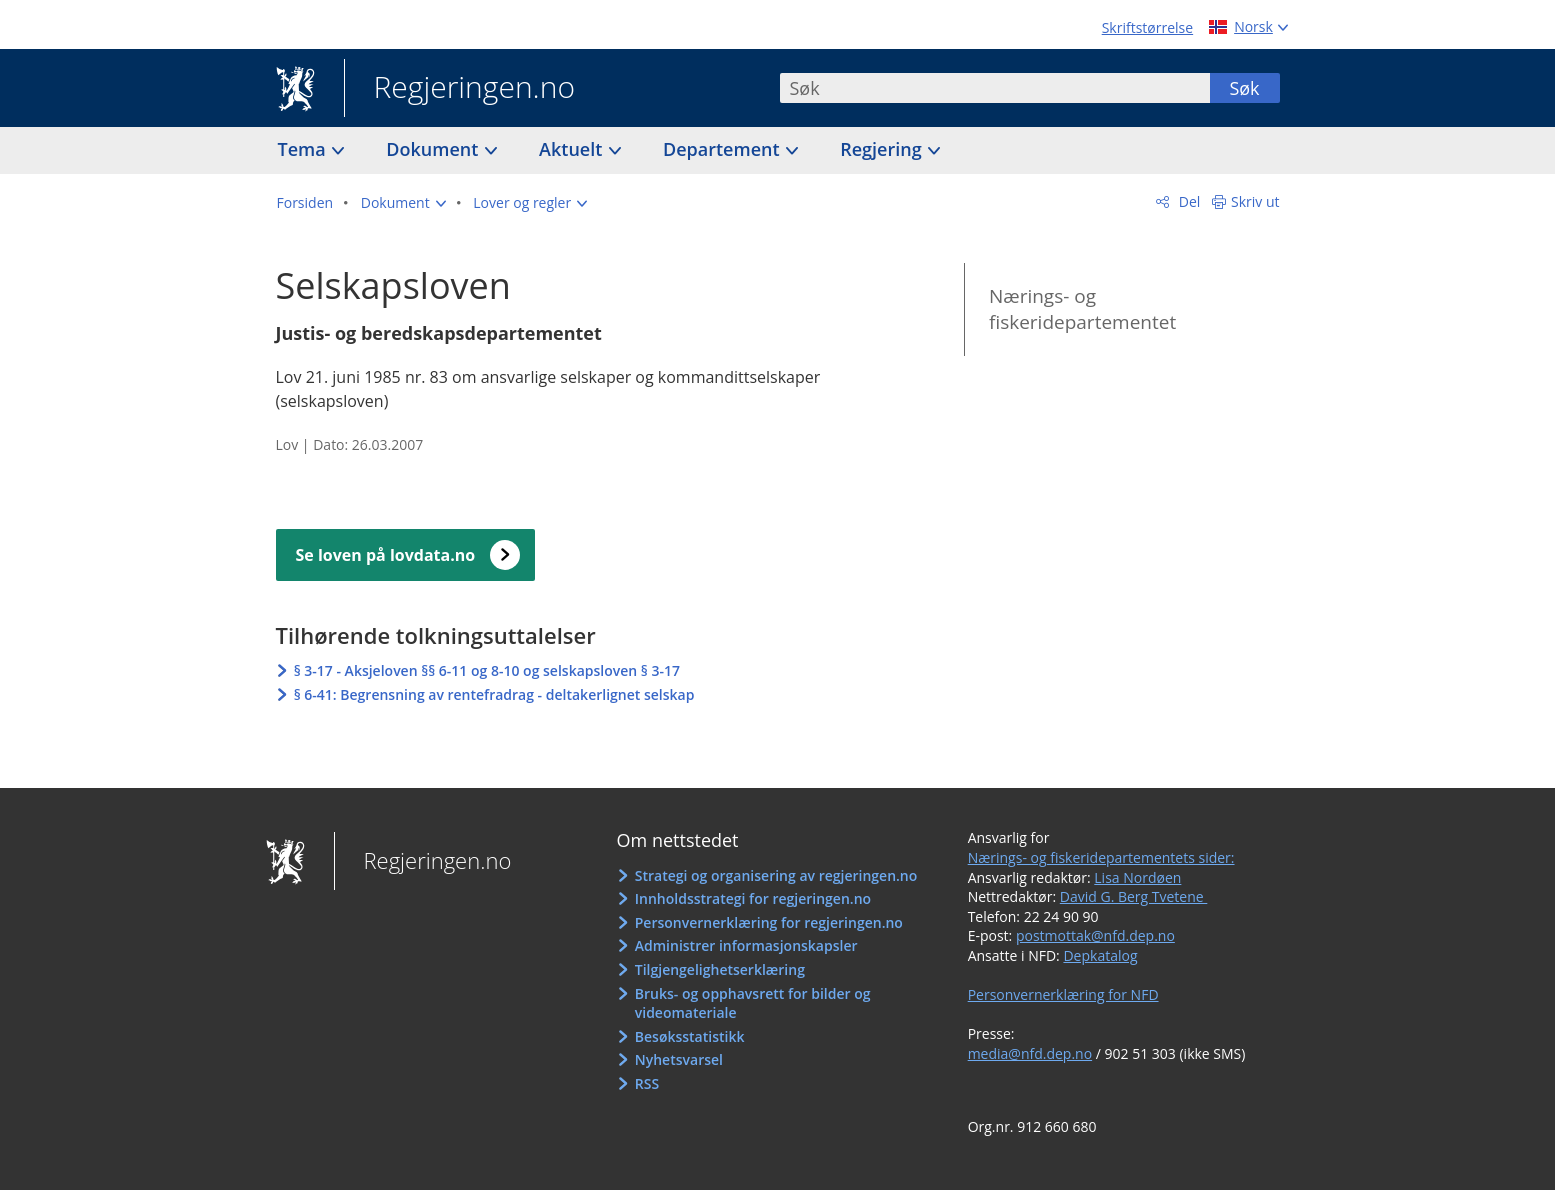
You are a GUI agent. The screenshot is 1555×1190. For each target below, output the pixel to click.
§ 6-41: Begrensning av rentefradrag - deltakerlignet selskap (494, 694)
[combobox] (995, 88)
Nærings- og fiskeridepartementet (1082, 309)
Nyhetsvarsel (679, 1059)
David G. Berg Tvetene (1134, 896)
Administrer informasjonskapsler (746, 945)
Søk (1244, 88)
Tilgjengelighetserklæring (720, 969)
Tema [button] (304, 149)
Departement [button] (723, 149)
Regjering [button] (883, 149)
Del (1187, 201)
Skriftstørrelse (1147, 27)
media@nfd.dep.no (1030, 1053)
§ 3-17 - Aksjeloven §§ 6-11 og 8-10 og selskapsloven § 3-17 (487, 670)
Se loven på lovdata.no (386, 555)
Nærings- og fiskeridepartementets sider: (1101, 857)
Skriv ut (1255, 201)
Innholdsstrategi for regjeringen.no (753, 898)
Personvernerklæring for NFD (1063, 994)
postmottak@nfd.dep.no (1095, 935)
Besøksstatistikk (690, 1036)
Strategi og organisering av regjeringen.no (776, 875)
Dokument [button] (434, 149)
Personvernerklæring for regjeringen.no (769, 922)
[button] (403, 203)
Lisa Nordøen (1137, 877)
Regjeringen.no (460, 89)
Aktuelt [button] (573, 149)
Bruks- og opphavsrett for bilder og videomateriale (753, 1003)
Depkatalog (1100, 955)
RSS (647, 1083)
